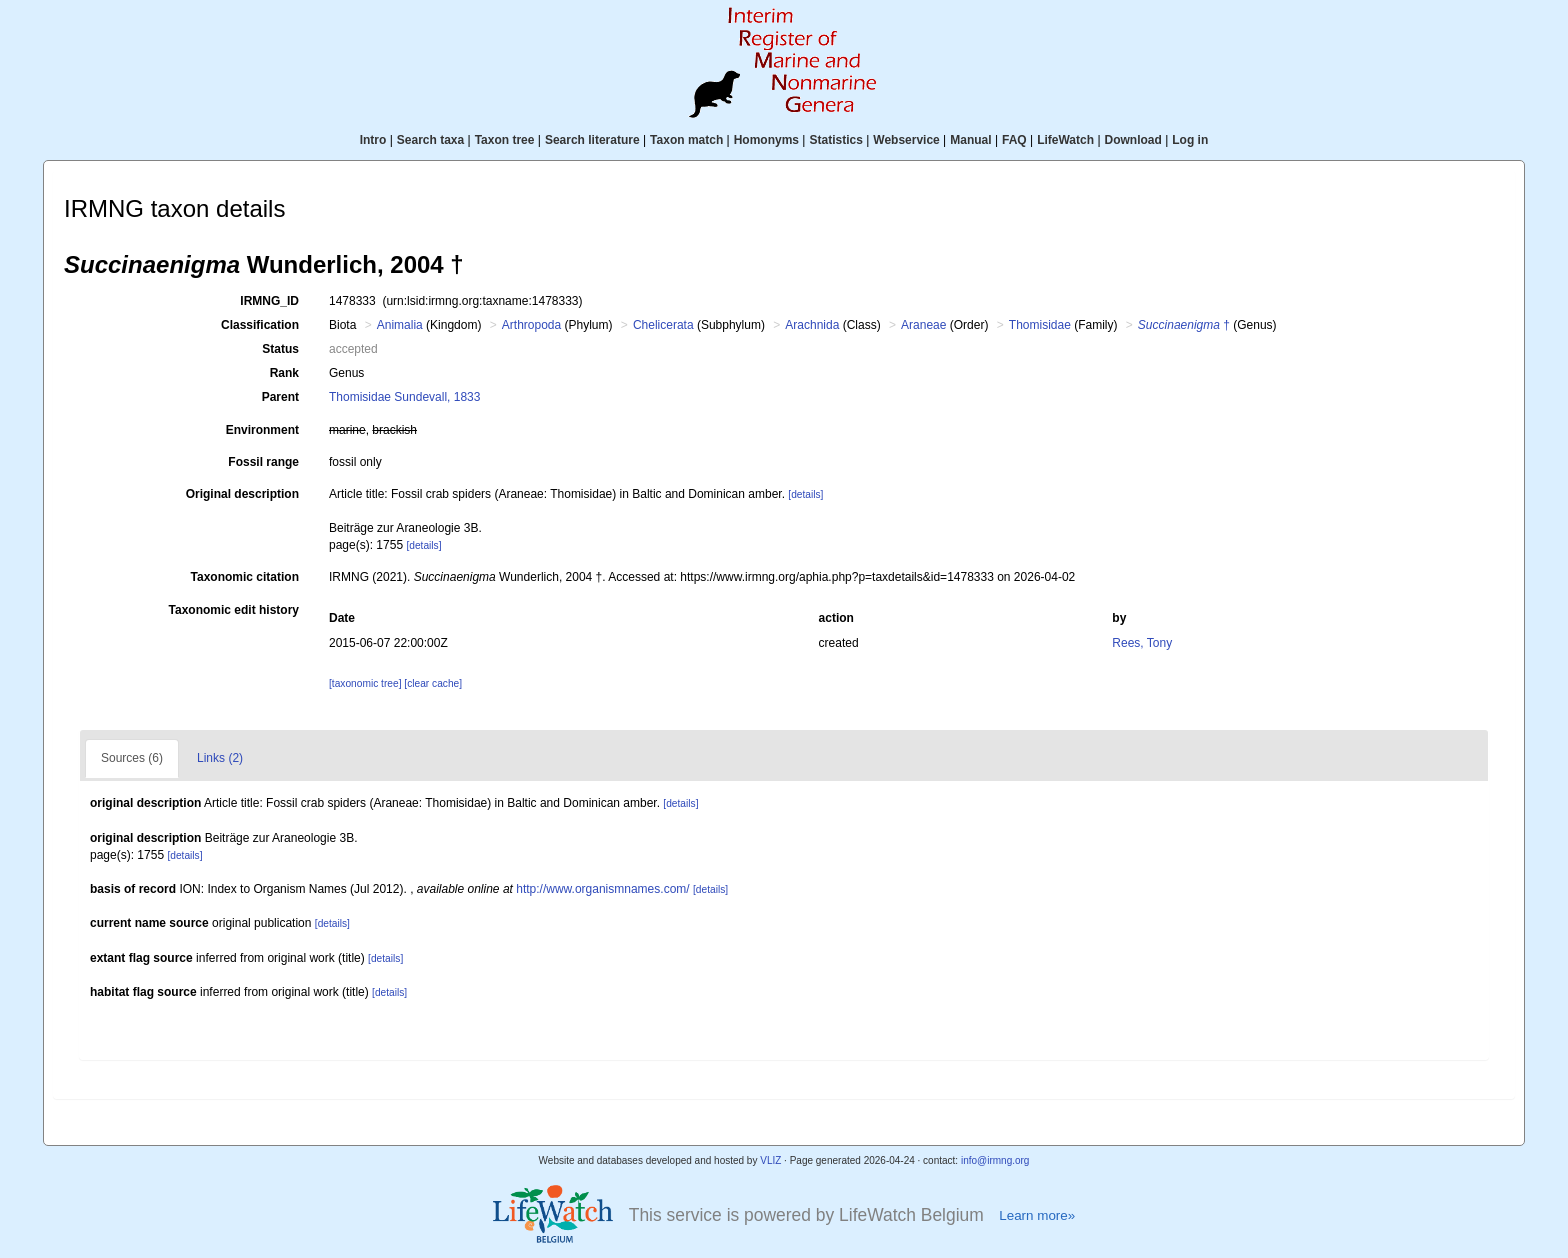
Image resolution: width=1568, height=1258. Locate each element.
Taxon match (686, 140)
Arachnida (812, 325)
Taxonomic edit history (234, 610)
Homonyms (766, 140)
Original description (242, 494)
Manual (970, 140)
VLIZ (770, 1160)
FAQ (1014, 140)
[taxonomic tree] (365, 683)
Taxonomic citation (245, 577)
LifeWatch (1065, 140)
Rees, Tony (1142, 643)
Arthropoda (531, 325)
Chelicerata (663, 325)
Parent (280, 397)
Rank (284, 373)
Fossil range (263, 462)
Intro (373, 140)
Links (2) (220, 758)
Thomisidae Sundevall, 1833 (404, 397)
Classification (260, 325)
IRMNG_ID (269, 301)
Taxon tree (505, 140)
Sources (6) (132, 758)
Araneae (923, 325)
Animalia (400, 325)
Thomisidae (1040, 325)
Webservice (906, 140)
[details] (805, 494)
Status (280, 349)
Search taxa (430, 140)
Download (1133, 140)
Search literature (592, 140)
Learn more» (1037, 1215)
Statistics (835, 140)
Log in (1190, 140)
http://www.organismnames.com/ (602, 889)
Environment (262, 430)
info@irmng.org (995, 1160)
